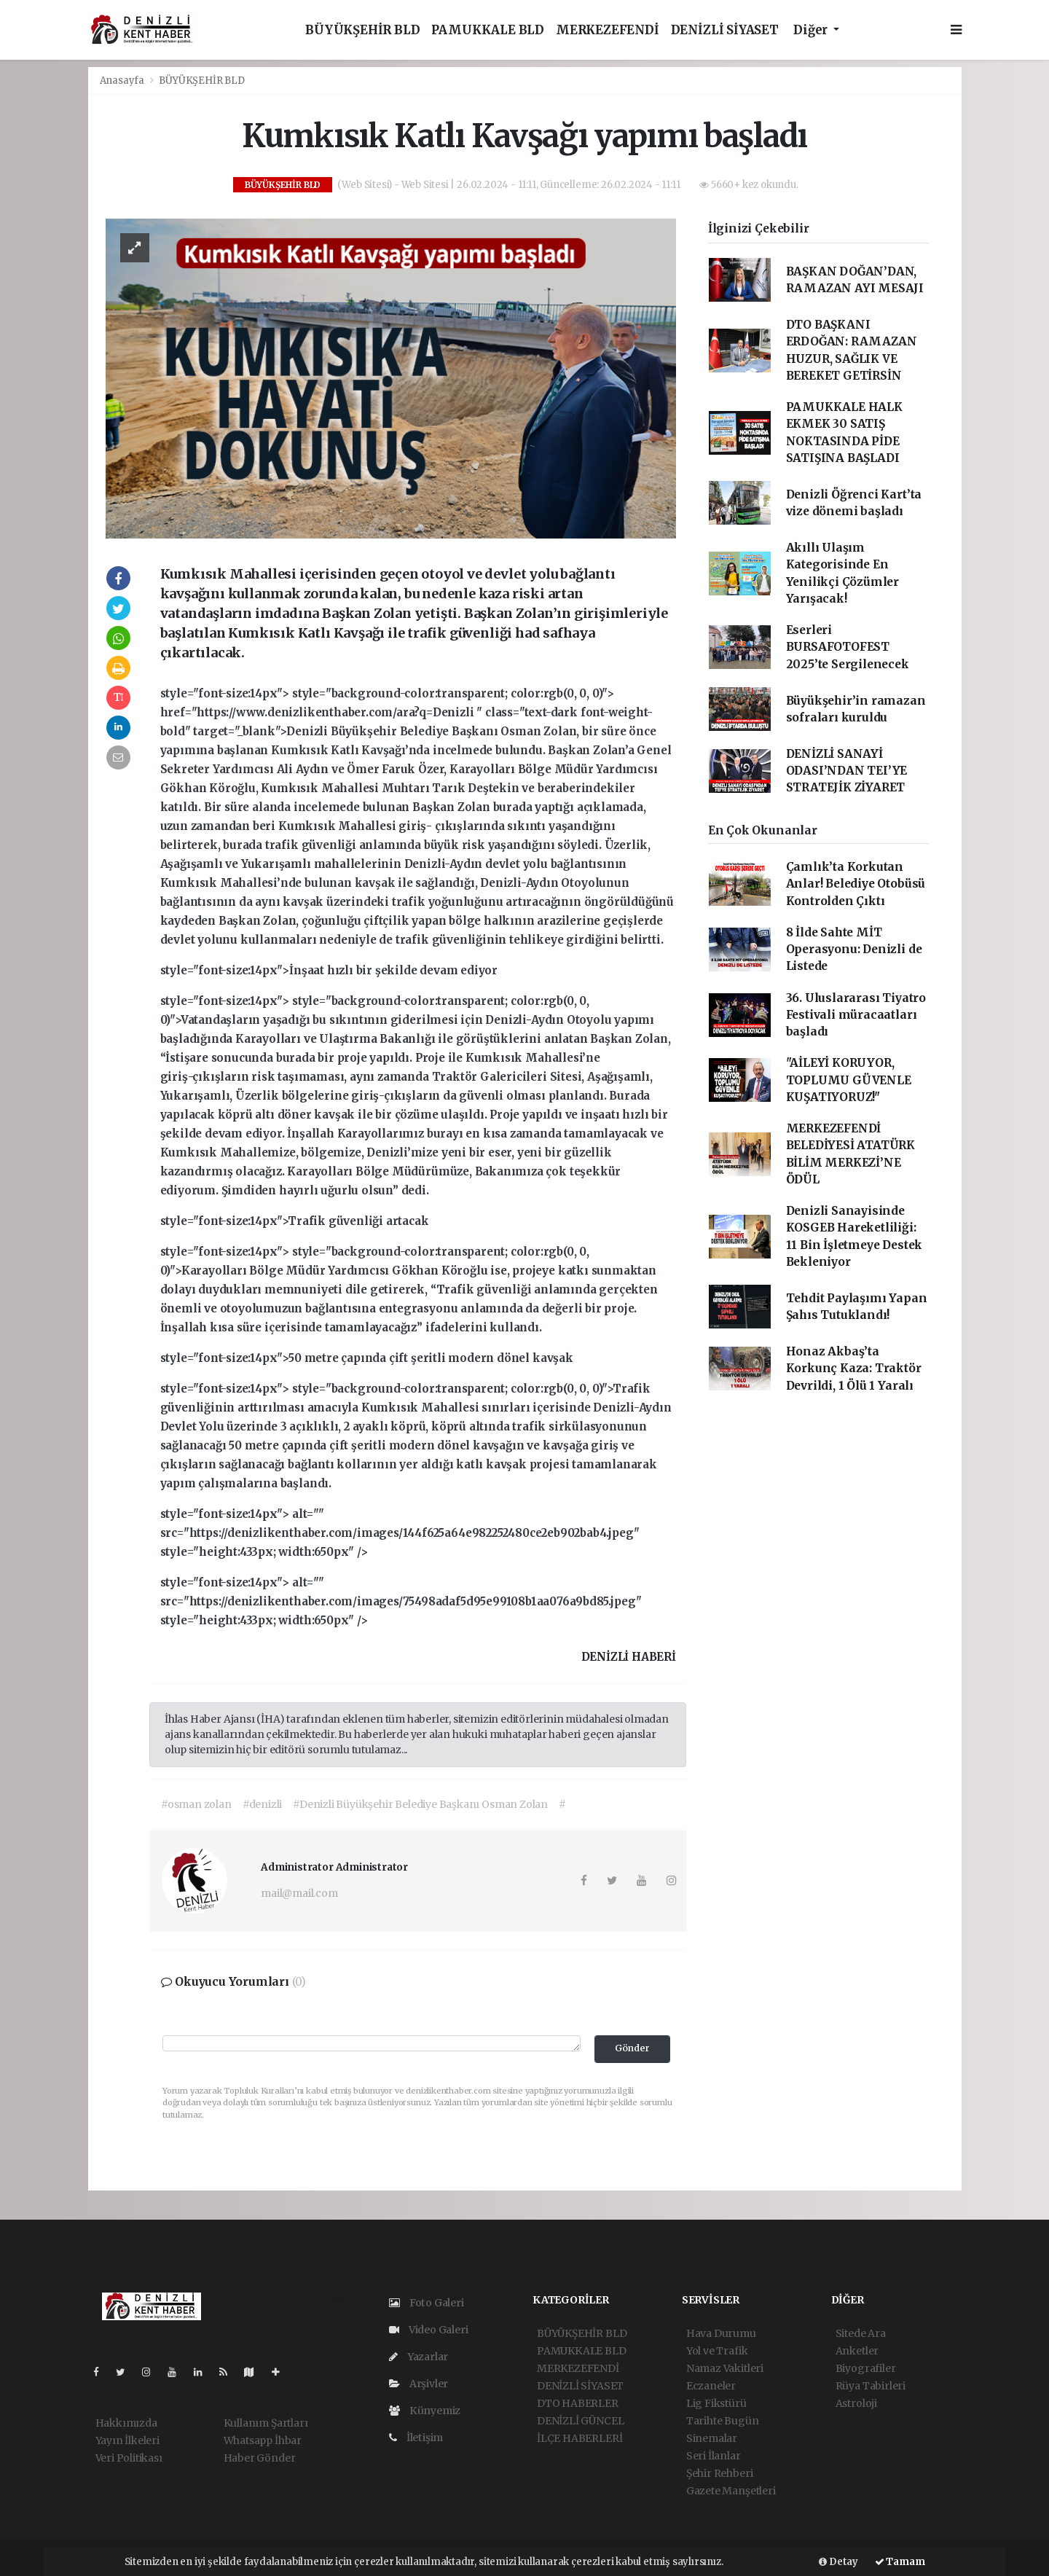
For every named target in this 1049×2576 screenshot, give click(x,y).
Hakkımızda (126, 2423)
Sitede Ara (861, 2333)
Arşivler (418, 2383)
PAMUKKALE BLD (487, 30)
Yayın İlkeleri (127, 2440)
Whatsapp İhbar (263, 2440)
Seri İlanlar (713, 2455)
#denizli (262, 1804)
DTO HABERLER (577, 2403)
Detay (838, 2562)
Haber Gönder (260, 2458)
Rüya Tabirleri (870, 2385)
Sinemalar (711, 2438)
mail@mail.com (299, 1893)
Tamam (900, 2562)
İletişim (416, 2437)
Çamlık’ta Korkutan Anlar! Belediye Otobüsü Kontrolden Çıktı (856, 884)
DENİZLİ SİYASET (725, 30)
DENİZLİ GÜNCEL (580, 2420)
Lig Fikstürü (716, 2403)
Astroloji (856, 2403)
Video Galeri (428, 2329)
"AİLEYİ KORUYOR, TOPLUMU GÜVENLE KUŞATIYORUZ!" (848, 1080)
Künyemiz (424, 2410)
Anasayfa (123, 80)
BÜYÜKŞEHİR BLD (362, 30)
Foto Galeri (426, 2302)
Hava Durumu (721, 2333)
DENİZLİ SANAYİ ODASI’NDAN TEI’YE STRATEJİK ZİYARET (847, 771)
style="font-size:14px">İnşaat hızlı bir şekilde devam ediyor (329, 970)
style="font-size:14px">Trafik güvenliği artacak (296, 1221)
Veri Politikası (128, 2458)
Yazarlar (418, 2356)
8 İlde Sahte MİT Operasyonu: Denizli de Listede (854, 949)
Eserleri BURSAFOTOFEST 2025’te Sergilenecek (847, 647)
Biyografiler (866, 2368)
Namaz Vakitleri (724, 2368)
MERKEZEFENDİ (607, 30)
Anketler (857, 2350)
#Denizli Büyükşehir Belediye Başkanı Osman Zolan (420, 1804)
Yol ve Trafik (717, 2350)
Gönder (632, 2048)
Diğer (811, 30)
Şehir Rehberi (719, 2473)
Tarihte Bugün (722, 2420)
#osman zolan (196, 1804)
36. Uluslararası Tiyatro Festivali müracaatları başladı (856, 1015)
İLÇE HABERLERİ (579, 2438)
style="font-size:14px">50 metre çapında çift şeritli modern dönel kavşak (368, 1358)
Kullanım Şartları (266, 2423)
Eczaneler (711, 2385)
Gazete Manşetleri (731, 2490)
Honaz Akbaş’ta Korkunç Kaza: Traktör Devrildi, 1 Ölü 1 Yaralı (854, 1368)
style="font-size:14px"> (415, 1095)
